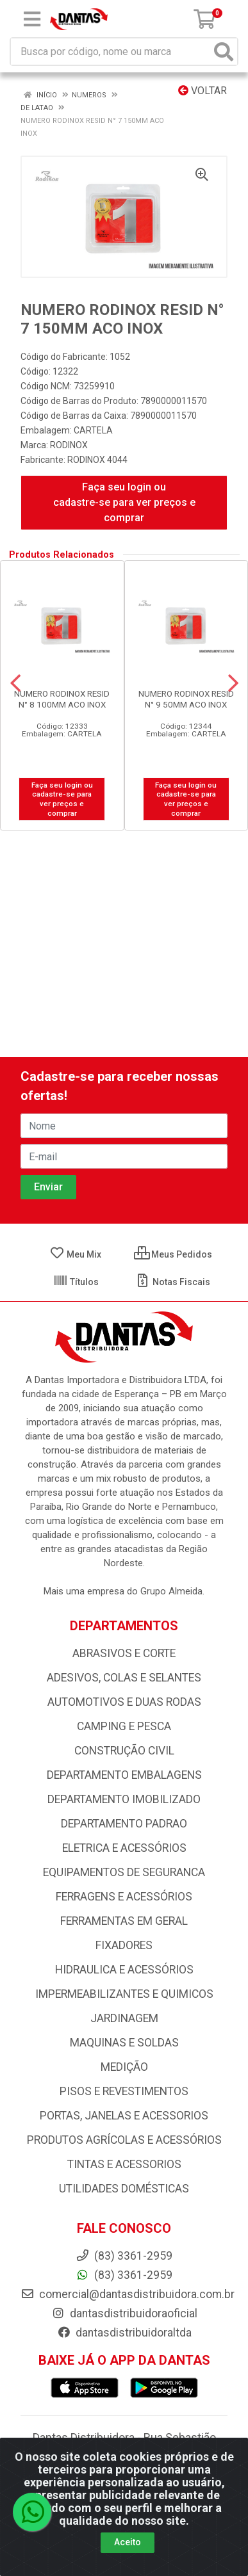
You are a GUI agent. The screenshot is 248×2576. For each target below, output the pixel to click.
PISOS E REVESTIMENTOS (124, 2091)
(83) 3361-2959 (124, 2275)
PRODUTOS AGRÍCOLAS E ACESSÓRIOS (124, 2140)
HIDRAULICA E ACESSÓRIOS (124, 1969)
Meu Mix (75, 1254)
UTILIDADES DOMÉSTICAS (124, 2188)
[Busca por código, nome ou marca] (111, 51)
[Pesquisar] (223, 51)
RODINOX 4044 (97, 460)
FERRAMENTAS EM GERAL (124, 1921)
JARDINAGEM (124, 2018)
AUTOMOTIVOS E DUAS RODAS (124, 1702)
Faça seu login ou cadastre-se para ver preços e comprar (124, 502)
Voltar (202, 91)
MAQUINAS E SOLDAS (124, 2042)
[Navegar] (15, 683)
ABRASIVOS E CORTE (124, 1653)
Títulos (76, 1282)
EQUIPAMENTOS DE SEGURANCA (124, 1872)
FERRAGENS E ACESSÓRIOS (124, 1896)
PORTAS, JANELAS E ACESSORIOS (124, 2115)
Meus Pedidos (173, 1254)
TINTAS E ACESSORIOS (124, 2164)
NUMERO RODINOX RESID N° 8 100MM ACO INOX (62, 698)
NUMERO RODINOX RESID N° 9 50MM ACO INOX (186, 698)
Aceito (127, 2542)
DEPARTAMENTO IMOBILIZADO (124, 1799)
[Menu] (32, 19)
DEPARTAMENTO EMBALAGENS (124, 1775)
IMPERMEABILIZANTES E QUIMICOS (124, 1994)
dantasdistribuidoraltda (124, 2332)
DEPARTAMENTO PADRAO (124, 1823)
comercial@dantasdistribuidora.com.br (128, 2294)
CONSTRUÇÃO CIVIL (124, 1750)
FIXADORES (124, 1945)
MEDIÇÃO (124, 2067)
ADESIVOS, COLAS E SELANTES (124, 1677)
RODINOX (69, 445)
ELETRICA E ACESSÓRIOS (124, 1848)
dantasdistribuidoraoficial (124, 2313)
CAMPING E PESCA (124, 1726)
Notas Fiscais (172, 1282)
